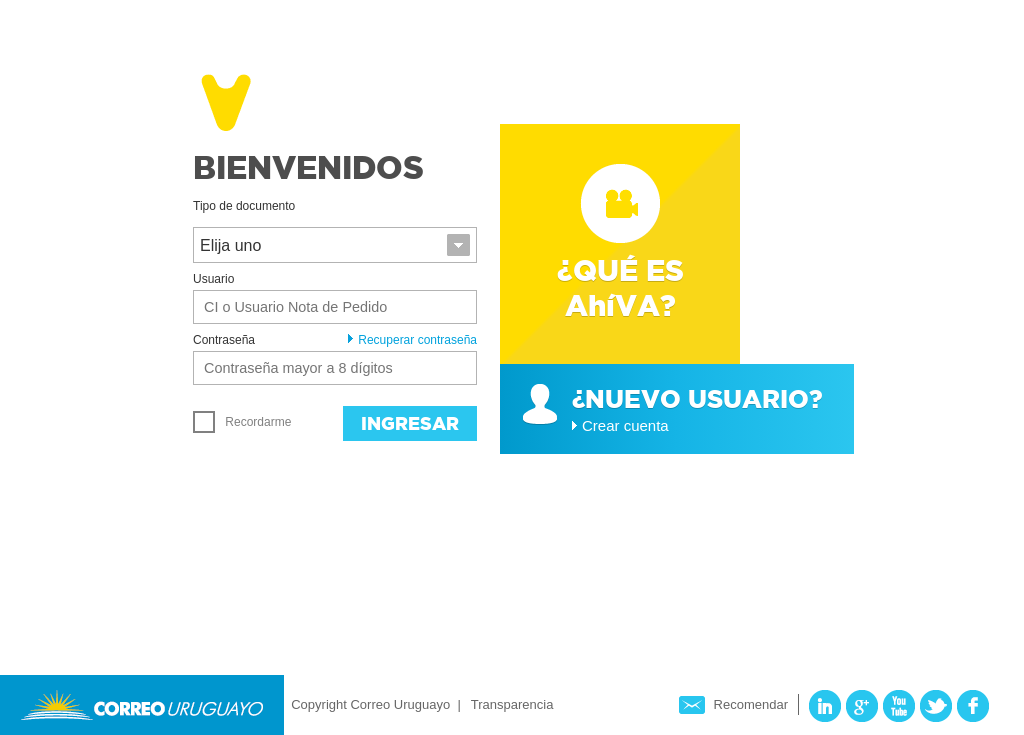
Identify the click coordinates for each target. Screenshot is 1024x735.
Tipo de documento (244, 206)
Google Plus (862, 706)
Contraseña (224, 340)
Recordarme (242, 422)
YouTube (899, 706)
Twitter (936, 706)
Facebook (973, 706)
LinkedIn (825, 706)
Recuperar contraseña (412, 340)
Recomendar (751, 704)
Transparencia (512, 704)
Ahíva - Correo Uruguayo (170, 98)
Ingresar (410, 423)
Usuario (213, 279)
